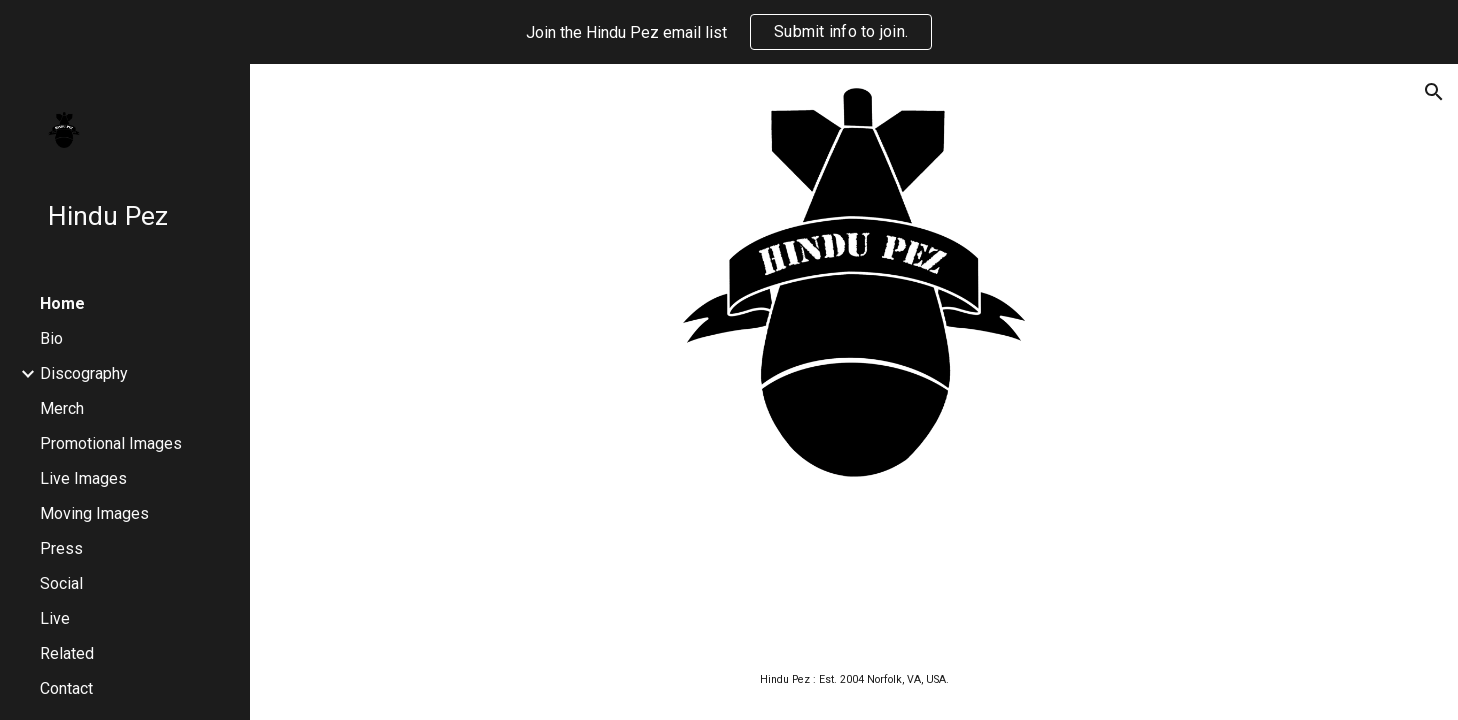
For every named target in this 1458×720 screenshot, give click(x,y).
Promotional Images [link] (111, 443)
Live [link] (55, 618)
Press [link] (61, 548)
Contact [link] (66, 688)
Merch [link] (62, 408)
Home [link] (62, 303)
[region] (729, 32)
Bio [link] (51, 338)
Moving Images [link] (94, 513)
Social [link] (61, 583)
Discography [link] (84, 373)
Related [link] (67, 653)
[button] (1434, 92)
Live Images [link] (83, 478)
